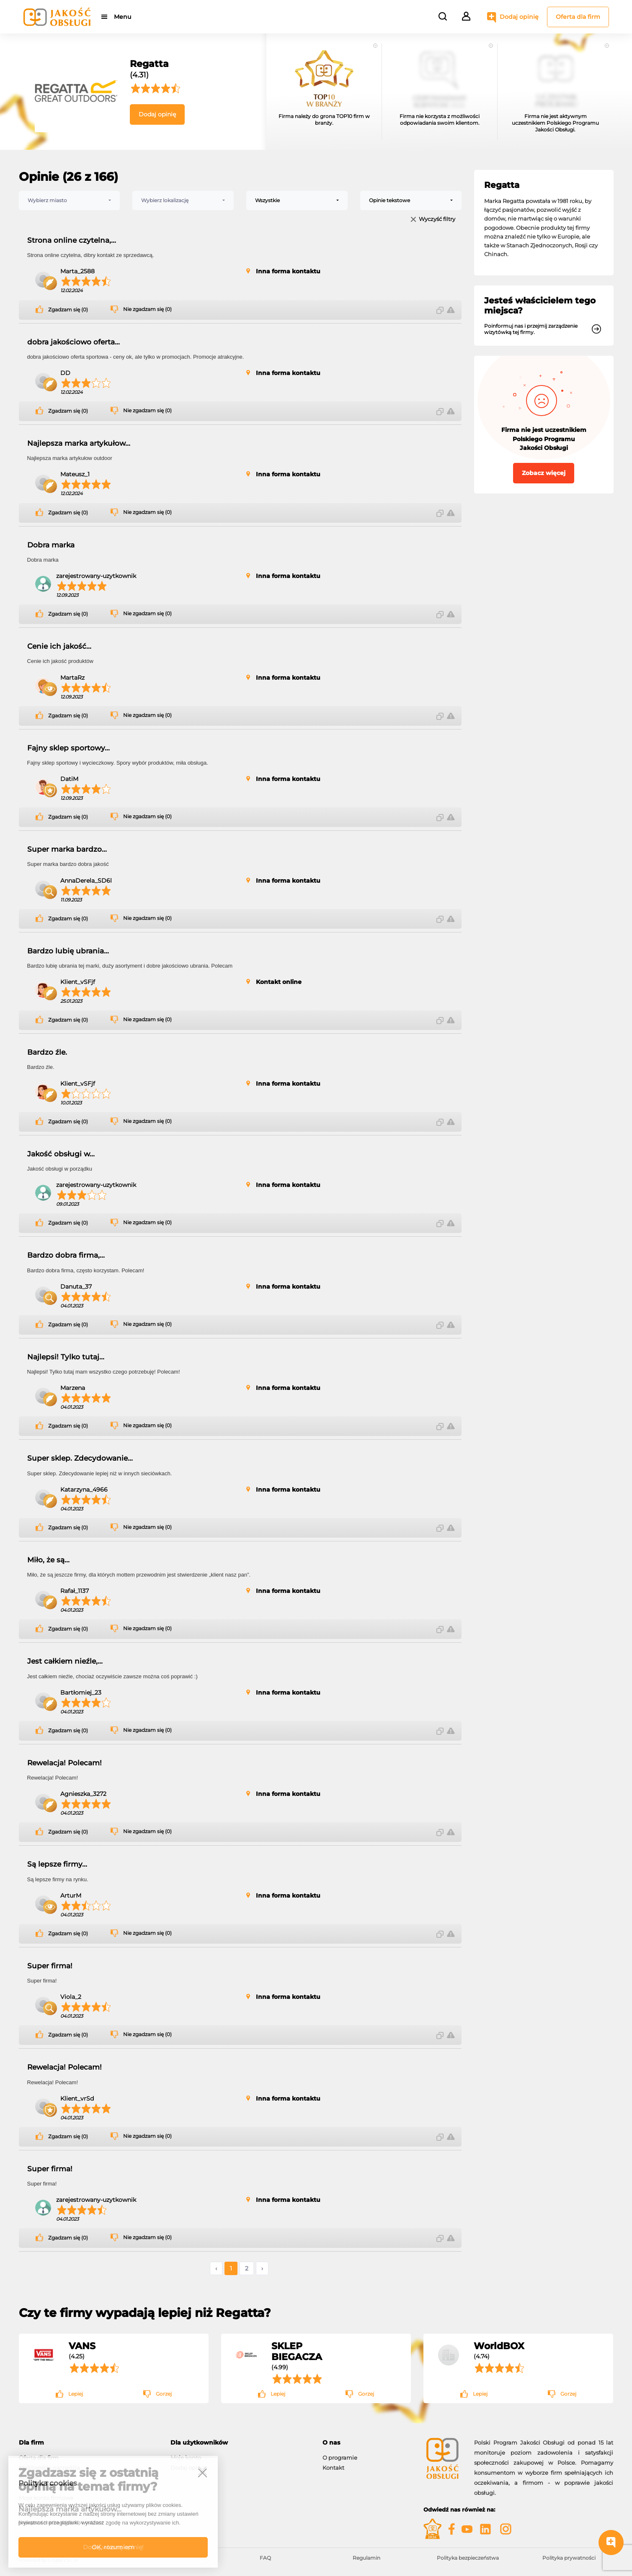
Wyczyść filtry (437, 219)
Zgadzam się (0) (68, 310)
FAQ (265, 2558)
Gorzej (164, 2394)
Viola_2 (70, 1997)
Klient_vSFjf (77, 982)
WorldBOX (499, 2345)
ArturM (70, 1895)
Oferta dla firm (578, 17)
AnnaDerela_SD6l (86, 880)
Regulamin (366, 2558)
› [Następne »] (262, 2268)
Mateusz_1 (75, 474)
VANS (82, 2345)
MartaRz (72, 677)
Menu (122, 17)
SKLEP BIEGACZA (296, 2351)
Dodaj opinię (519, 17)
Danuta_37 (76, 1286)
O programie (339, 2457)
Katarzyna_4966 (84, 1489)
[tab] (88, 2442)
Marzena (72, 1388)
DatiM (69, 779)
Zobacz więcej (543, 473)
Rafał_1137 (74, 1591)
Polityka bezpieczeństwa (468, 2558)
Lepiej (75, 2394)
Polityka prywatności (569, 2558)
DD (65, 373)
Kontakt (333, 2467)
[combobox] (69, 200)
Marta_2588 (77, 271)
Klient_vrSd (77, 2098)
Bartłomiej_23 (80, 1692)
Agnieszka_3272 (83, 1794)
